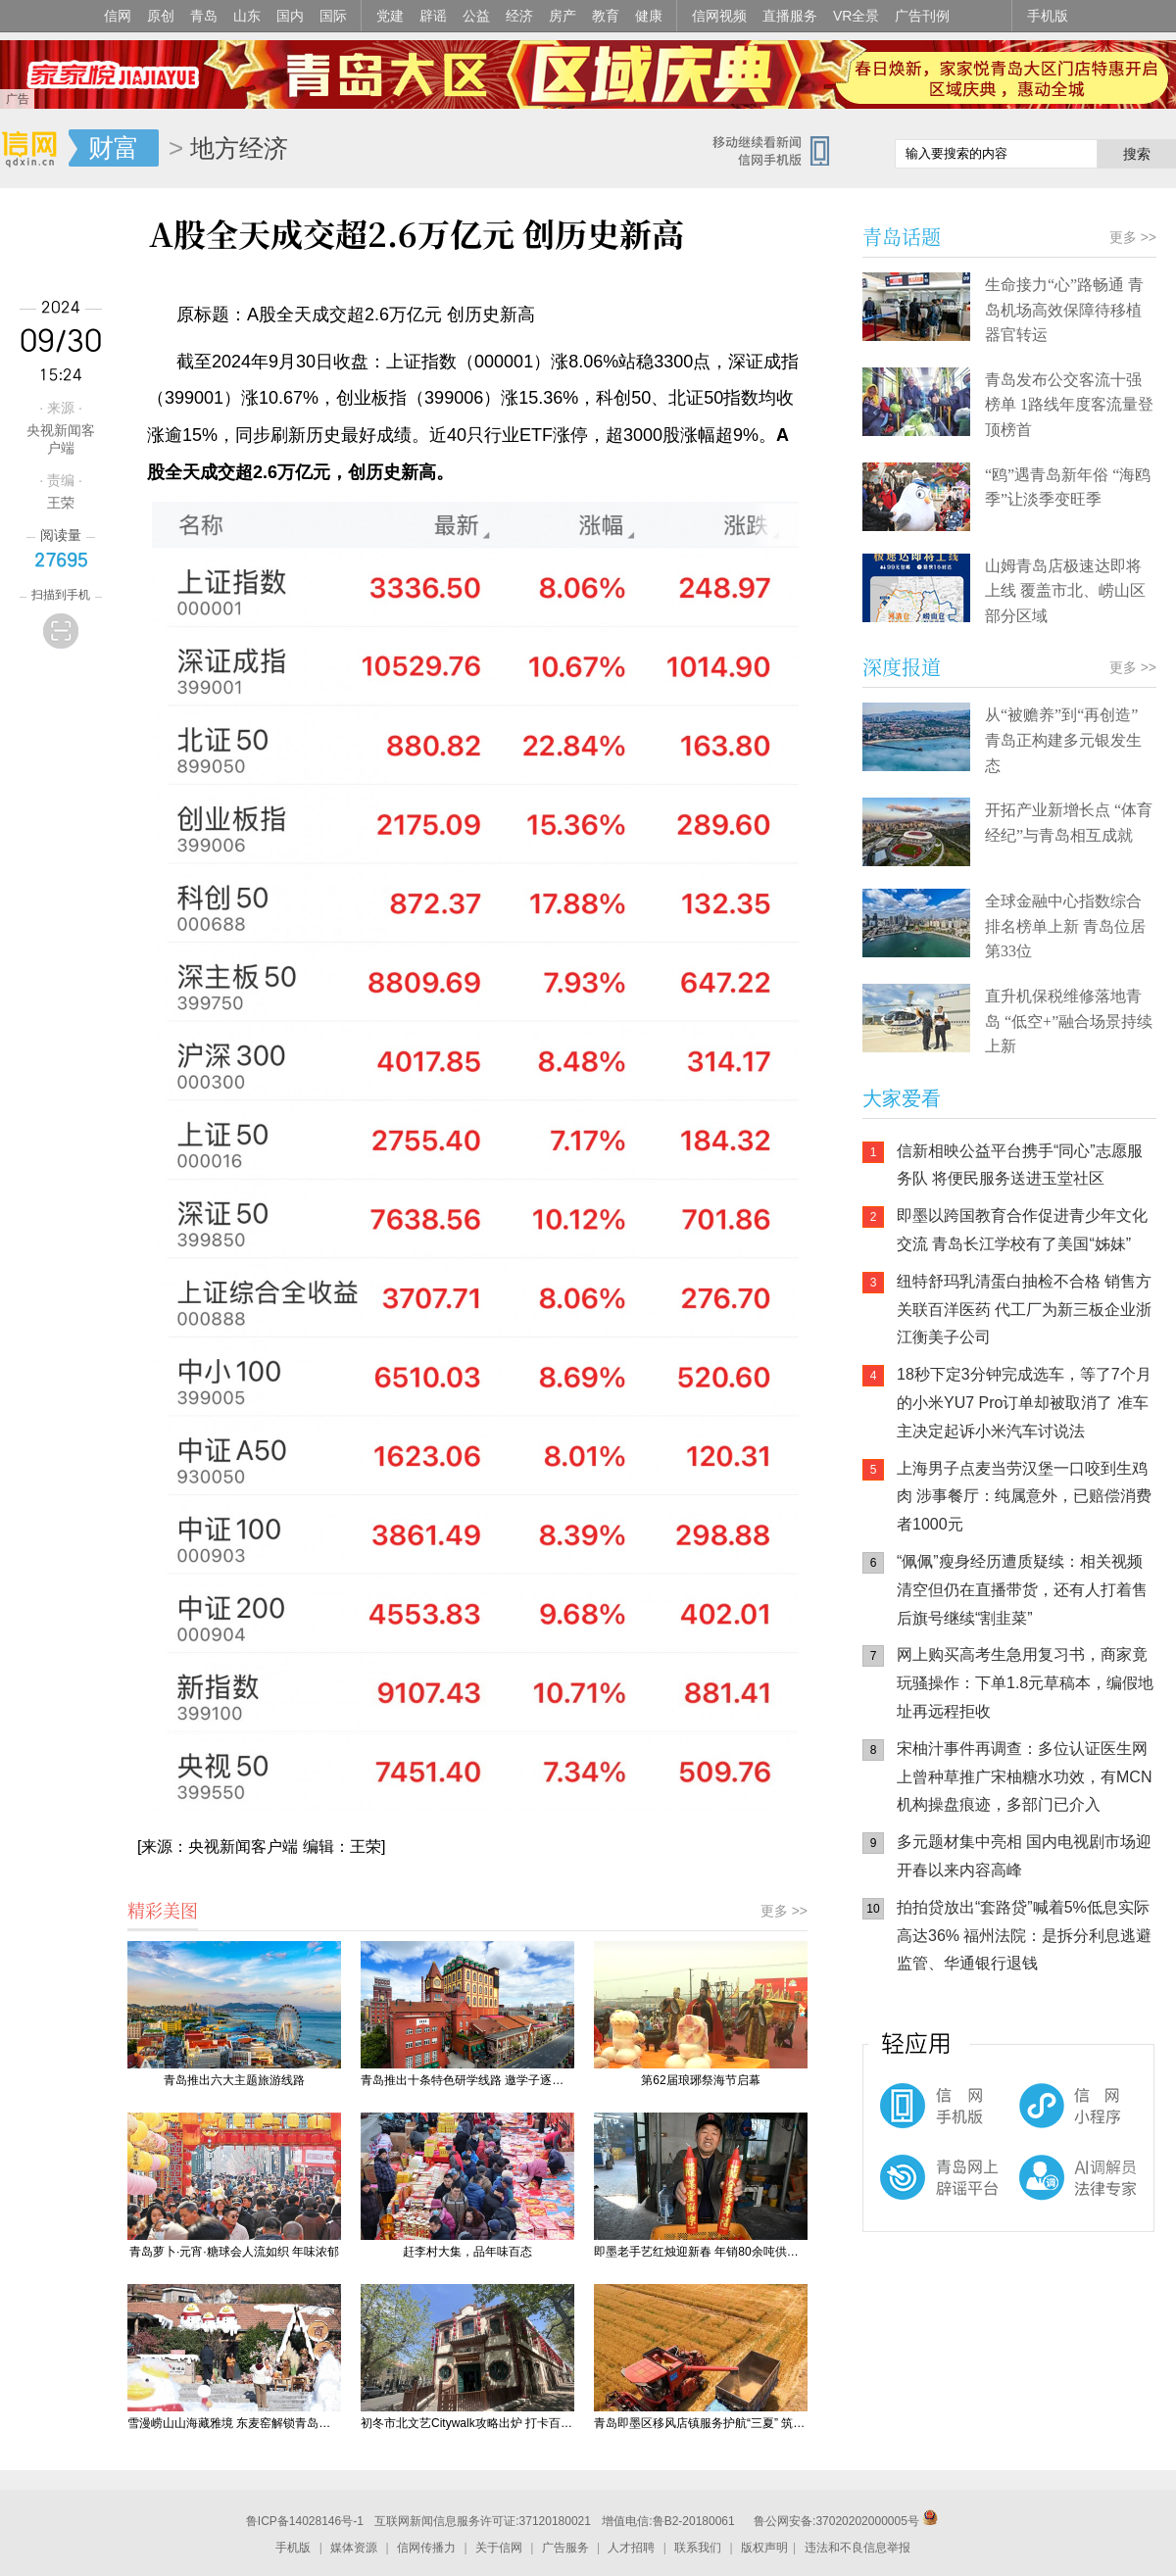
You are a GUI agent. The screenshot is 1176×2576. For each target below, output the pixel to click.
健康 (648, 16)
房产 (562, 16)
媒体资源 (353, 2547)
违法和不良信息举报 (857, 2547)
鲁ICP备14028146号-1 (305, 2521)
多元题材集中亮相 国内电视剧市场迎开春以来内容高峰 (1024, 1855)
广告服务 (565, 2547)
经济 (519, 16)
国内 (290, 16)
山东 (247, 16)
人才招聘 (631, 2547)
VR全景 (856, 16)
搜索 (1137, 154)
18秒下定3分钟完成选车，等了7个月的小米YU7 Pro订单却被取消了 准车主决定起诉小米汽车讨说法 (1024, 1402)
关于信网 (498, 2547)
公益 (476, 16)
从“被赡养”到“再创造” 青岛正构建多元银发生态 (1063, 739)
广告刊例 (922, 16)
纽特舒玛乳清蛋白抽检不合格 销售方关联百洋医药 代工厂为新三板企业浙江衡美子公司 (1024, 1309)
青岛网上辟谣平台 (921, 2194)
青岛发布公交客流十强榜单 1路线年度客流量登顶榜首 (1069, 404)
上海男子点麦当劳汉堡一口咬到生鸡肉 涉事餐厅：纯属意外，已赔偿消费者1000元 (1024, 1496)
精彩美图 (162, 1909)
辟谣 (433, 16)
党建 (390, 16)
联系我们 (697, 2547)
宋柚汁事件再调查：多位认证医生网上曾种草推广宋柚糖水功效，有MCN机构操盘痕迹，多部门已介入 (1024, 1777)
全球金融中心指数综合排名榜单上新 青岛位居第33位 (1065, 926)
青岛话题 (901, 236)
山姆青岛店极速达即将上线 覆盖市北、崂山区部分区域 (1065, 591)
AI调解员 (1039, 2194)
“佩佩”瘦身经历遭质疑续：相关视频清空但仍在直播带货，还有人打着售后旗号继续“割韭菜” (1022, 1590)
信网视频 (719, 16)
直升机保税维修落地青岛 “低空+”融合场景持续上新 (1068, 1021)
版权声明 (764, 2547)
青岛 (204, 16)
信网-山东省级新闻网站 (34, 149)
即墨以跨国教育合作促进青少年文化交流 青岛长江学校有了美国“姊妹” (1022, 1229)
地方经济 (239, 148)
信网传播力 (426, 2547)
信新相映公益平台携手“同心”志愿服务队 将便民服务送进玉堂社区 (1020, 1165)
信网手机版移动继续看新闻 (779, 150)
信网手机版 (921, 2115)
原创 (160, 16)
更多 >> (784, 1911)
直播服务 (789, 16)
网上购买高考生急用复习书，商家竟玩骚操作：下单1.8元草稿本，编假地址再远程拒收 (1025, 1683)
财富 (113, 148)
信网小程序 (1039, 2115)
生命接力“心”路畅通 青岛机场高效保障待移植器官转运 (1064, 309)
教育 (605, 16)
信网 (117, 16)
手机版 (1047, 16)
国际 (333, 16)
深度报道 (901, 667)
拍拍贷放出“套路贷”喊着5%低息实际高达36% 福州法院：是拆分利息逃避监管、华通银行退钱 (1024, 1935)
